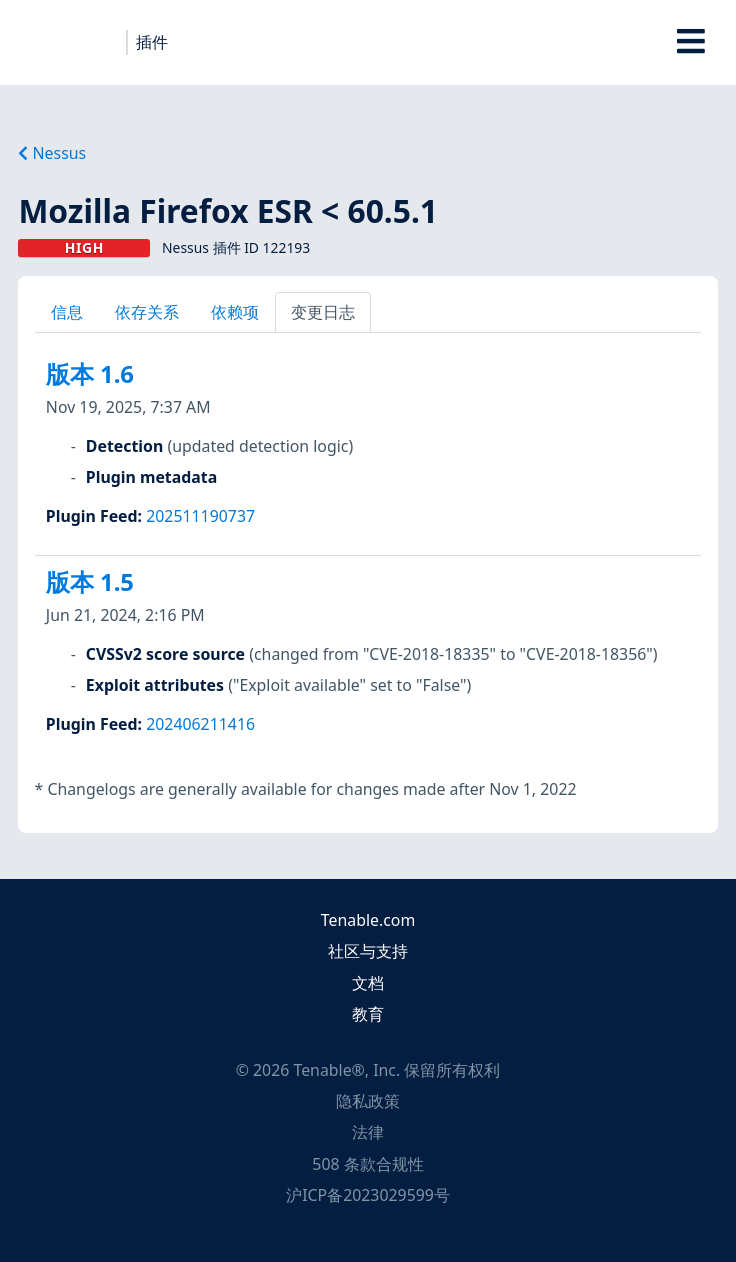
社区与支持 (368, 951)
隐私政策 (368, 1101)
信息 (67, 312)
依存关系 (147, 312)
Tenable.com (368, 920)
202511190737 (200, 516)
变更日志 (323, 312)
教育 (368, 1014)
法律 (368, 1132)
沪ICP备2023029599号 (368, 1195)
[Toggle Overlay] (691, 42)
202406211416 (200, 724)
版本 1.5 (90, 582)
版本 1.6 (90, 374)
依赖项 (235, 312)
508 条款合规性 (367, 1164)
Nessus (52, 153)
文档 (368, 983)
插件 (152, 42)
